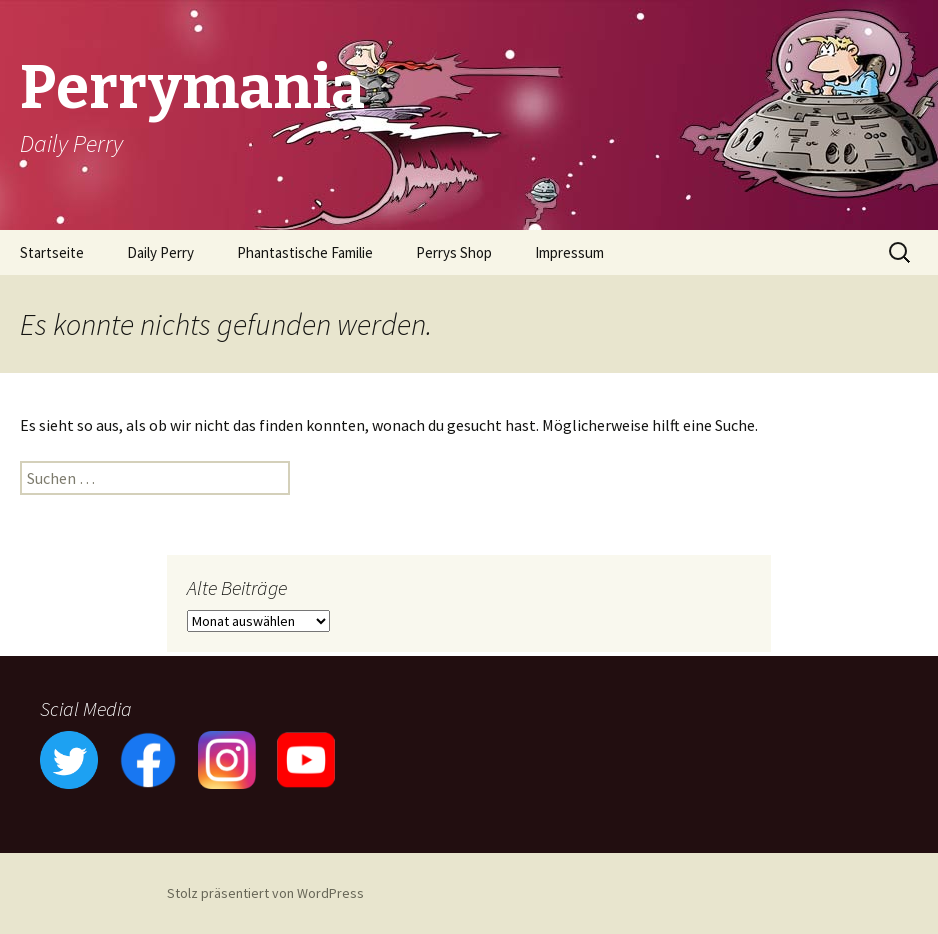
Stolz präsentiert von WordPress (265, 893)
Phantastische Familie (305, 252)
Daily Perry (160, 252)
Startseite (52, 252)
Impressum (569, 252)
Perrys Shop (454, 252)
